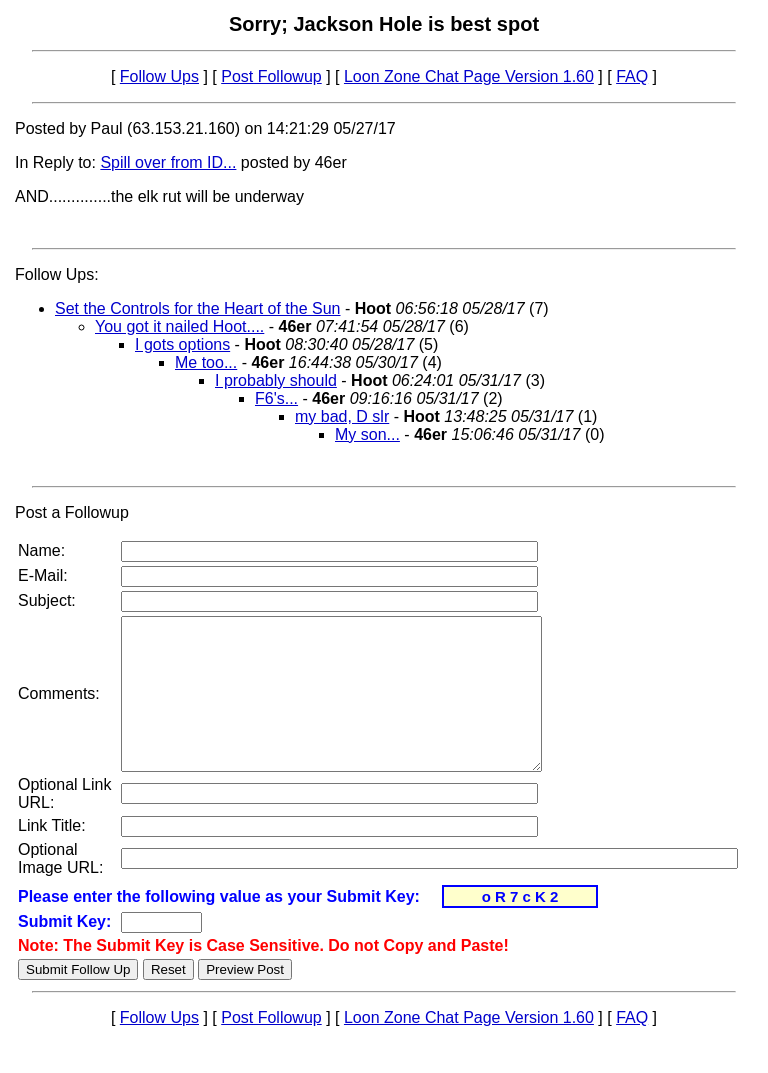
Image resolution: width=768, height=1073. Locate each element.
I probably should (276, 380)
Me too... (206, 362)
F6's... (276, 398)
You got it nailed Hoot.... (179, 326)
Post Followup (271, 76)
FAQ (632, 76)
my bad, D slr (342, 416)
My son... (367, 434)
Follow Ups (159, 76)
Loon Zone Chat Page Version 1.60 (469, 76)
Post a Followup (72, 512)
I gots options (182, 344)
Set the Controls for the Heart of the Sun (198, 308)
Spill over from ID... (168, 162)
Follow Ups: (57, 274)
